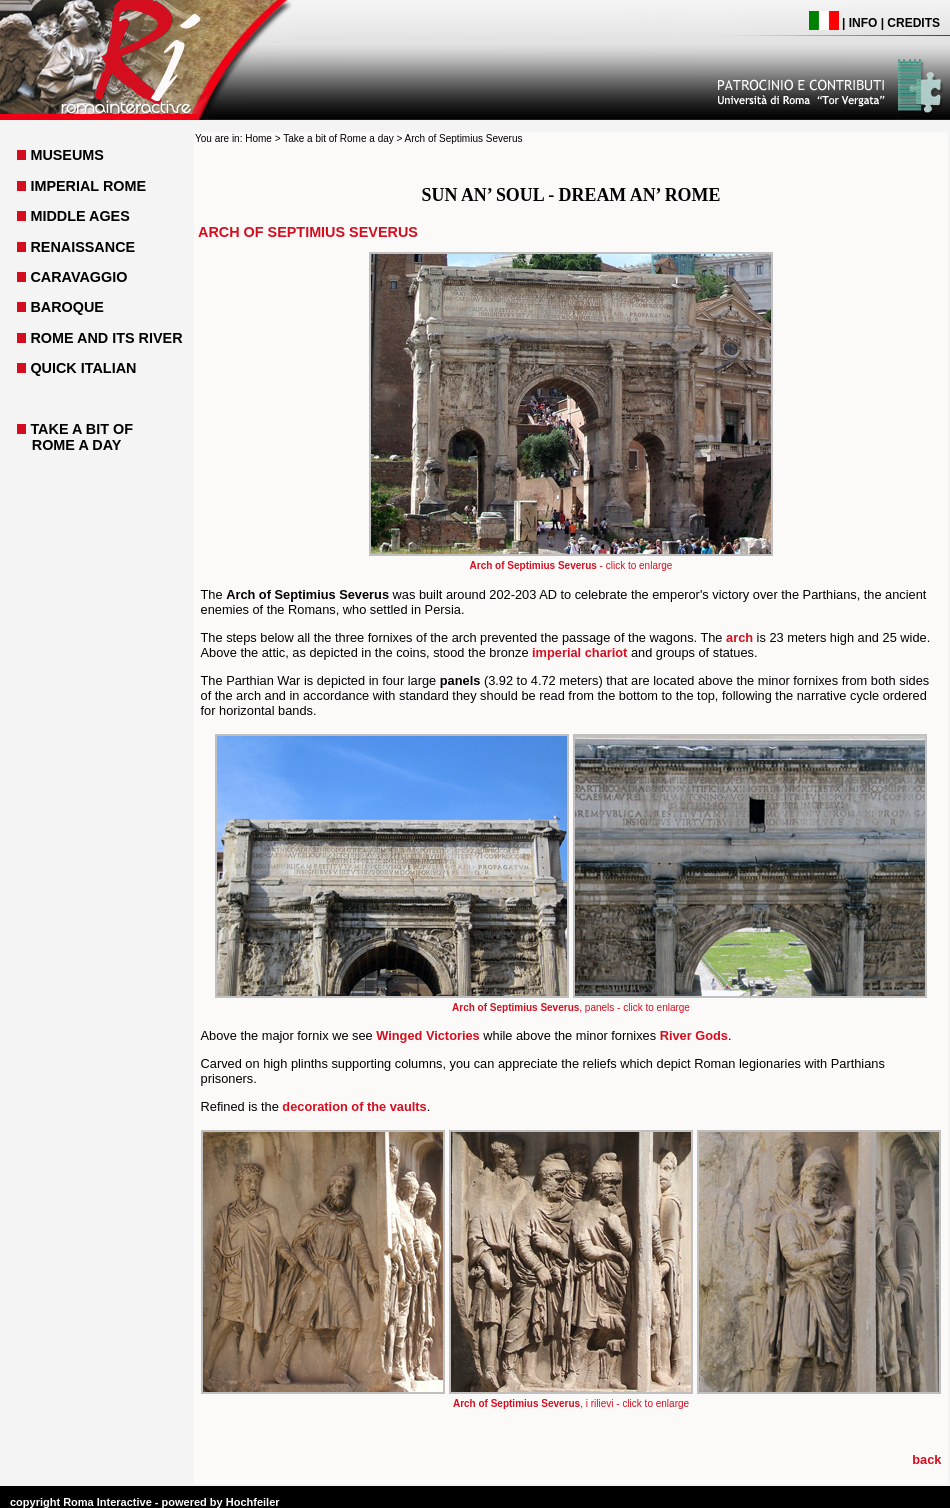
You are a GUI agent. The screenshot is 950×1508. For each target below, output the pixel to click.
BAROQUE (67, 307)
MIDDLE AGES (79, 216)
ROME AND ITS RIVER (106, 338)
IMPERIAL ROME (88, 186)
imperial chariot (579, 652)
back (926, 1459)
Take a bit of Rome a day (338, 138)
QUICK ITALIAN (83, 368)
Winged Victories (427, 1035)
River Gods (694, 1035)
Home (258, 138)
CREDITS (913, 23)
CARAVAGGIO (78, 277)
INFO (863, 23)
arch (739, 637)
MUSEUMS (67, 155)
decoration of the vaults (354, 1106)
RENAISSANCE (82, 247)
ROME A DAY (77, 445)
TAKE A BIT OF (81, 429)
